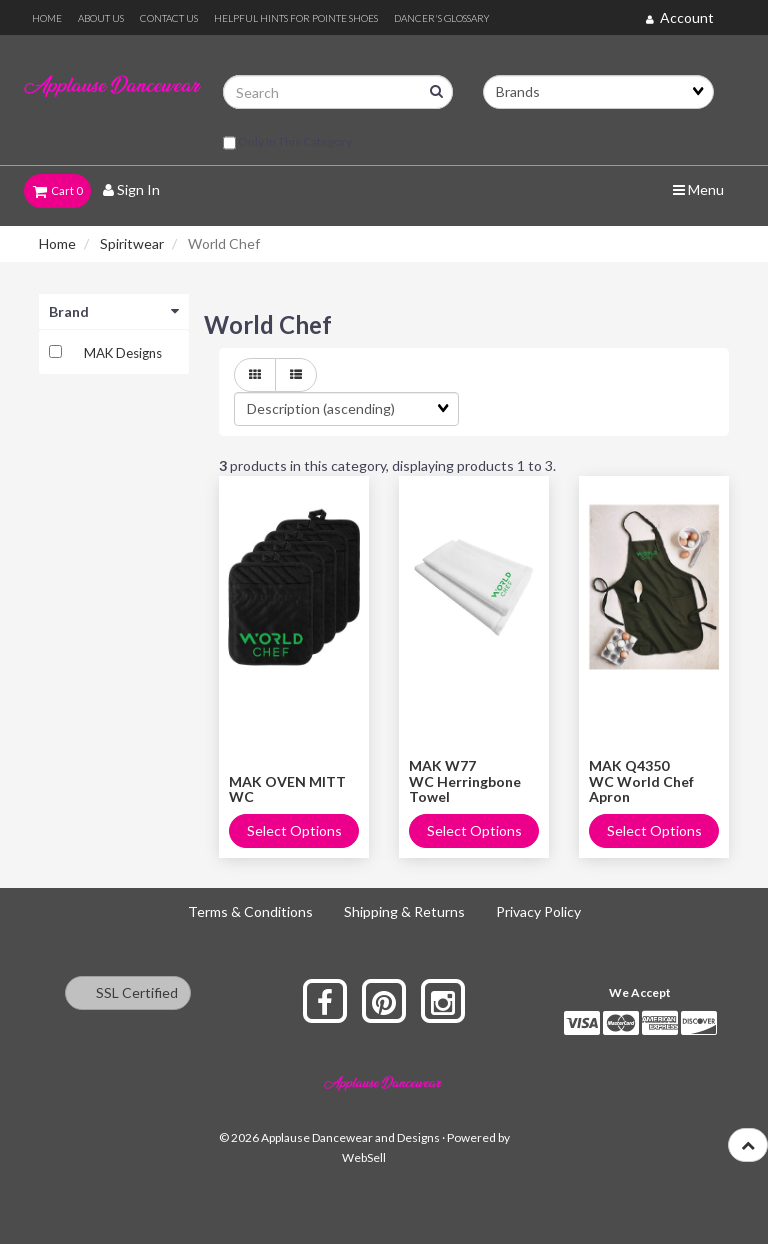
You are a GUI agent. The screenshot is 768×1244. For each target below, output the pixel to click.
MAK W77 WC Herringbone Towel (465, 781)
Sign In (131, 189)
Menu (698, 189)
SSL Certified (128, 992)
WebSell (364, 1157)
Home (57, 243)
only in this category (287, 143)
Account (680, 17)
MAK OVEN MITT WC (287, 789)
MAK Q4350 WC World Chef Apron (641, 781)
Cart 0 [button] (57, 190)
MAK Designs (123, 353)
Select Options (294, 830)
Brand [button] (114, 311)
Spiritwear (132, 243)
